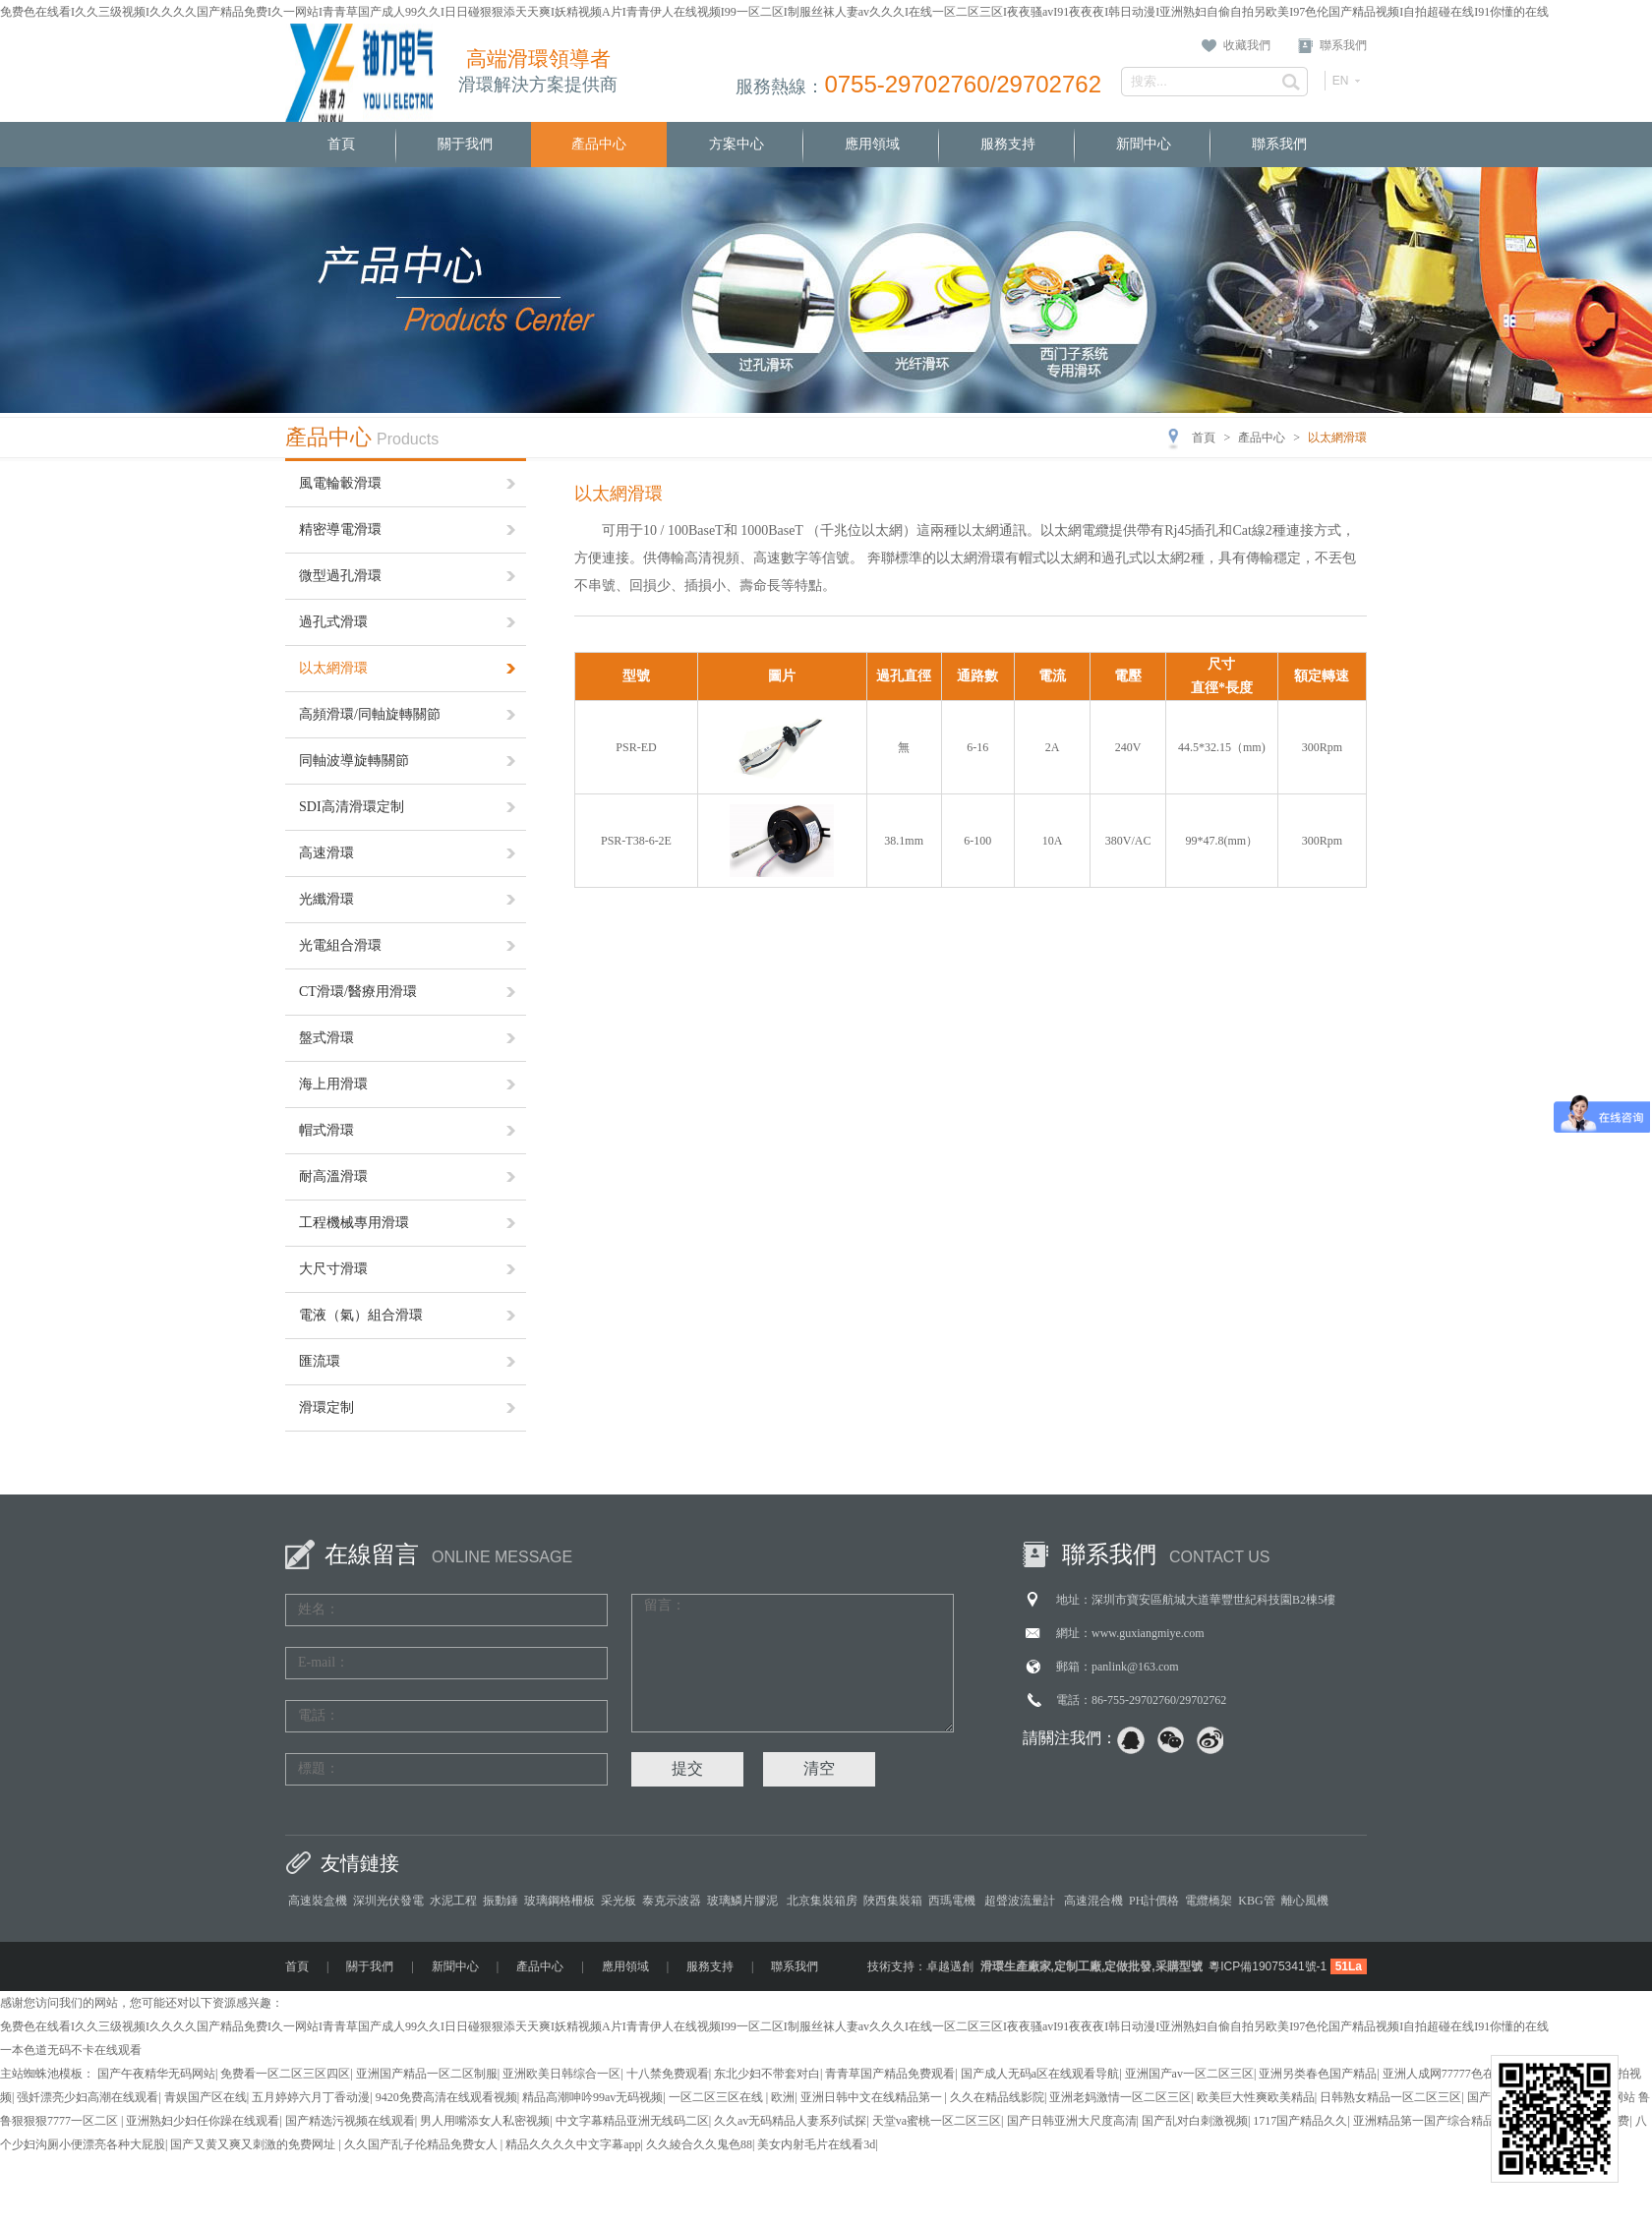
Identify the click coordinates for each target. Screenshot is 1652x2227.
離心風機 (1304, 1900)
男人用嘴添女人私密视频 (485, 2121)
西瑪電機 (953, 1900)
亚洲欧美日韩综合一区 (561, 2073)
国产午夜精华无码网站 (156, 2073)
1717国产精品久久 (1300, 2121)
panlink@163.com (1135, 1666)
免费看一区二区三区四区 (285, 2073)
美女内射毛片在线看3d (816, 2144)
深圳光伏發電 (388, 1900)
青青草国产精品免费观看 (890, 2073)
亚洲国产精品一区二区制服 (427, 2073)
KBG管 (1256, 1900)
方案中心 (736, 144)
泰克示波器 (671, 1900)
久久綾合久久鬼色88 (699, 2144)
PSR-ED (636, 747)
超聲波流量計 (1021, 1900)
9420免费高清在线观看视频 (446, 2097)
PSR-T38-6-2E (636, 841)
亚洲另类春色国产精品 (1318, 2073)
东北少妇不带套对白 (767, 2073)
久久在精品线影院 (997, 2097)
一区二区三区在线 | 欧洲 (732, 2097)
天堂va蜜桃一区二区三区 (936, 2121)
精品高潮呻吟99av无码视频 (592, 2097)
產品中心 (598, 144)
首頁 (341, 144)
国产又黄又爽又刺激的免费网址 (254, 2144)
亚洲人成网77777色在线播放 (1456, 2073)
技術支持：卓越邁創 (920, 1966)
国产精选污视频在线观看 (350, 2121)
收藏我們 (1246, 45)
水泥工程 (453, 1900)
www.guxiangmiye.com (1148, 1633)
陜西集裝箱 (892, 1900)
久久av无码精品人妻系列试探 (790, 2121)
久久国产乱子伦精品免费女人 (422, 2144)
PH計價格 (1154, 1900)
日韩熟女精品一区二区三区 (1390, 2097)
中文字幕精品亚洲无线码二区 (632, 2121)
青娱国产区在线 (205, 2097)
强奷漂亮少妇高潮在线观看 (87, 2097)
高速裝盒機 (317, 1900)
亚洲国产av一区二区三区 (1189, 2073)
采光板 (618, 1900)
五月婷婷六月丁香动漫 (311, 2097)
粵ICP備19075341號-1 (1268, 1966)
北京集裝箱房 (822, 1900)
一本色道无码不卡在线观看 (71, 2050)
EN (1340, 81)
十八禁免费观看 (667, 2073)
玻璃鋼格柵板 (559, 1900)
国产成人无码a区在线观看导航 (1040, 2073)
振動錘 (500, 1900)
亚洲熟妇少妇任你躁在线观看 (202, 2121)
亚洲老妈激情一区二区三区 (1120, 2097)
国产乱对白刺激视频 (1195, 2121)
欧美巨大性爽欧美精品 (1256, 2097)
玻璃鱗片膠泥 (744, 1900)
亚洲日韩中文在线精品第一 (872, 2097)
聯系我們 (1343, 45)
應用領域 (872, 144)
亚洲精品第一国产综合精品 (1424, 2121)
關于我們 (465, 144)
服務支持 (1007, 144)
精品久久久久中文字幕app (572, 2144)
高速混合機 (1093, 1900)
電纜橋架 (1208, 1900)
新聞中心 (1143, 144)
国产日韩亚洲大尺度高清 (1072, 2121)
